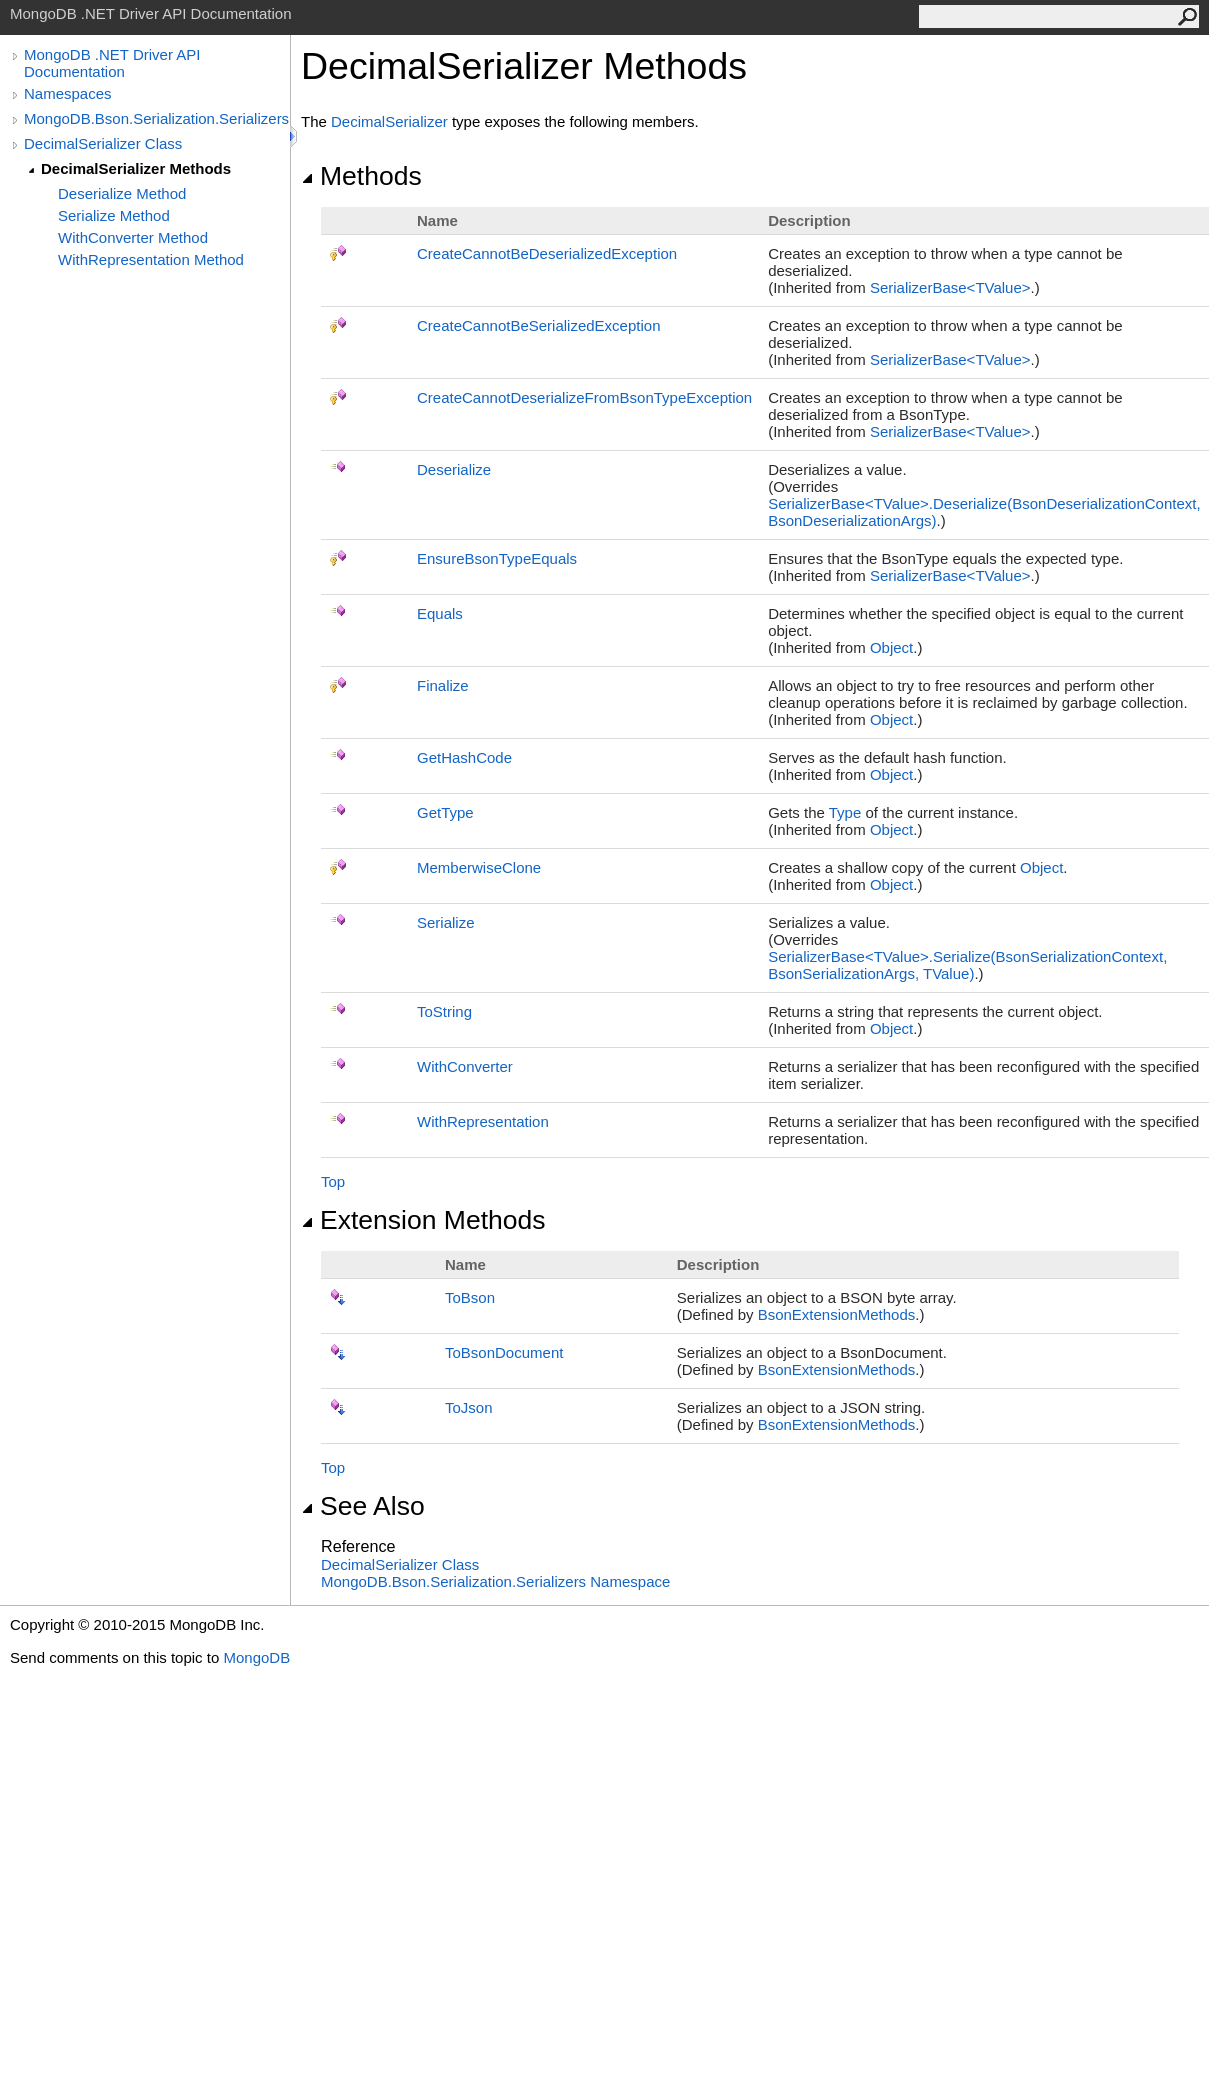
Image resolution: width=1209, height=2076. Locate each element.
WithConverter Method (133, 237)
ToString (444, 1011)
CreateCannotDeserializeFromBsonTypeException (584, 397)
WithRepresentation (483, 1121)
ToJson (469, 1407)
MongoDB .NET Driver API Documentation (112, 63)
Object (891, 647)
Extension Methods (423, 1220)
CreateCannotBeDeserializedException (547, 253)
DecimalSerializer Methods (136, 168)
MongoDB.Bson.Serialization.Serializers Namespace (495, 1581)
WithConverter (465, 1066)
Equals (440, 613)
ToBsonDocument (504, 1352)
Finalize (443, 685)
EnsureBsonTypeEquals (497, 558)
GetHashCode (464, 757)
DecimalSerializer (389, 121)
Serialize (446, 922)
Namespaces (68, 93)
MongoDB (256, 1657)
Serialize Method (114, 215)
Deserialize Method (122, 193)
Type (845, 812)
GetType (445, 812)
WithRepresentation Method (151, 259)
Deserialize (454, 469)
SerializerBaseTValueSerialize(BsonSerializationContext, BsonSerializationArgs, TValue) (967, 965)
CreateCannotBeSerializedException (538, 325)
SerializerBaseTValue (950, 287)
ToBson (470, 1297)
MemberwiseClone (479, 867)
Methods (361, 176)
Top (333, 1181)
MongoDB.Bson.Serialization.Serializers (156, 118)
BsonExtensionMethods (837, 1314)
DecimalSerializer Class (103, 143)
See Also (363, 1506)
